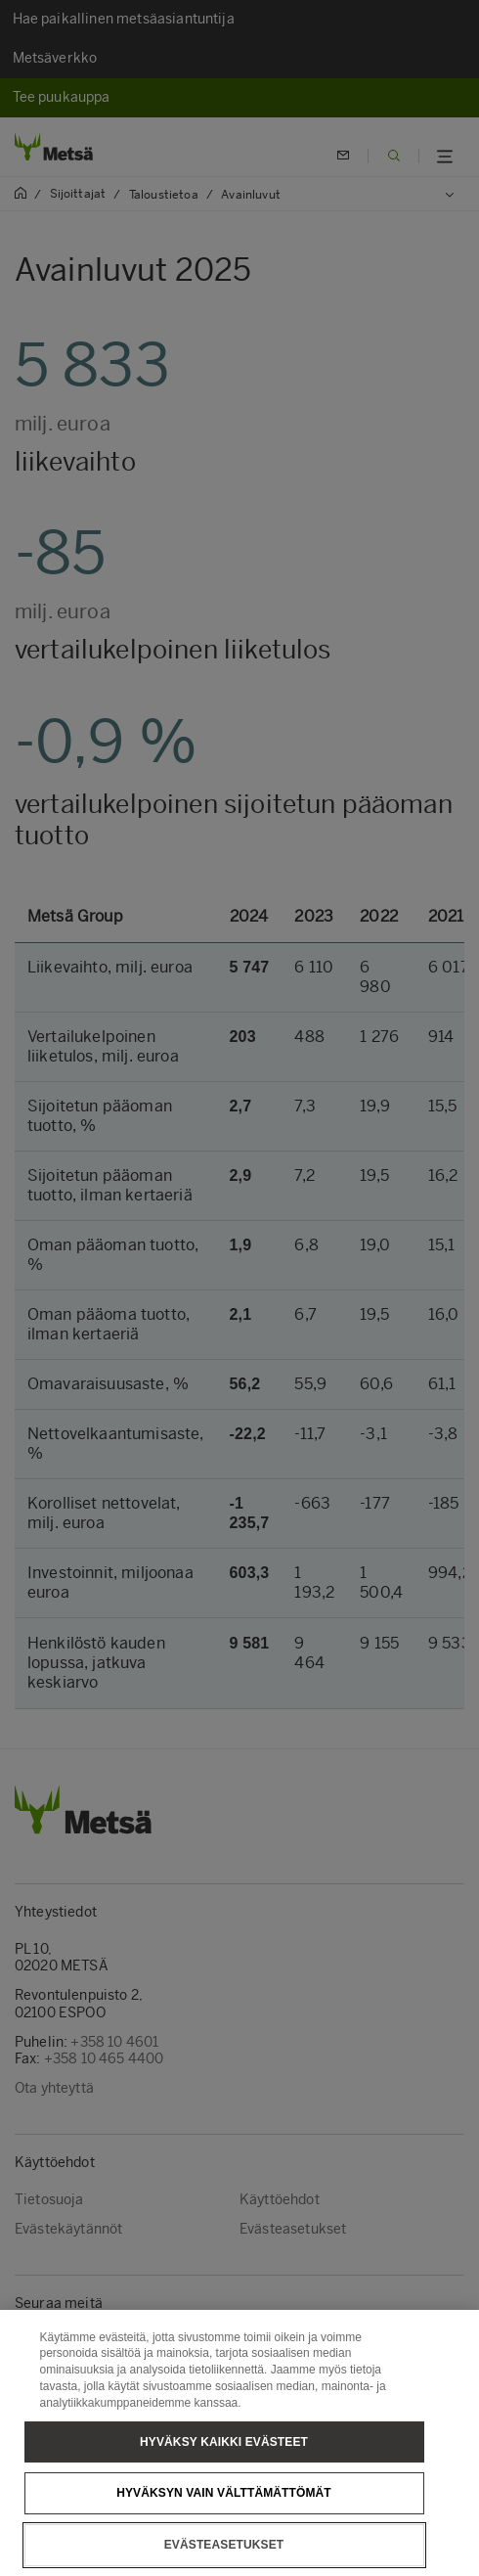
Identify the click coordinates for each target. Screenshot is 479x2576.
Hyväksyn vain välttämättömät (223, 2524)
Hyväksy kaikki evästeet (224, 2472)
